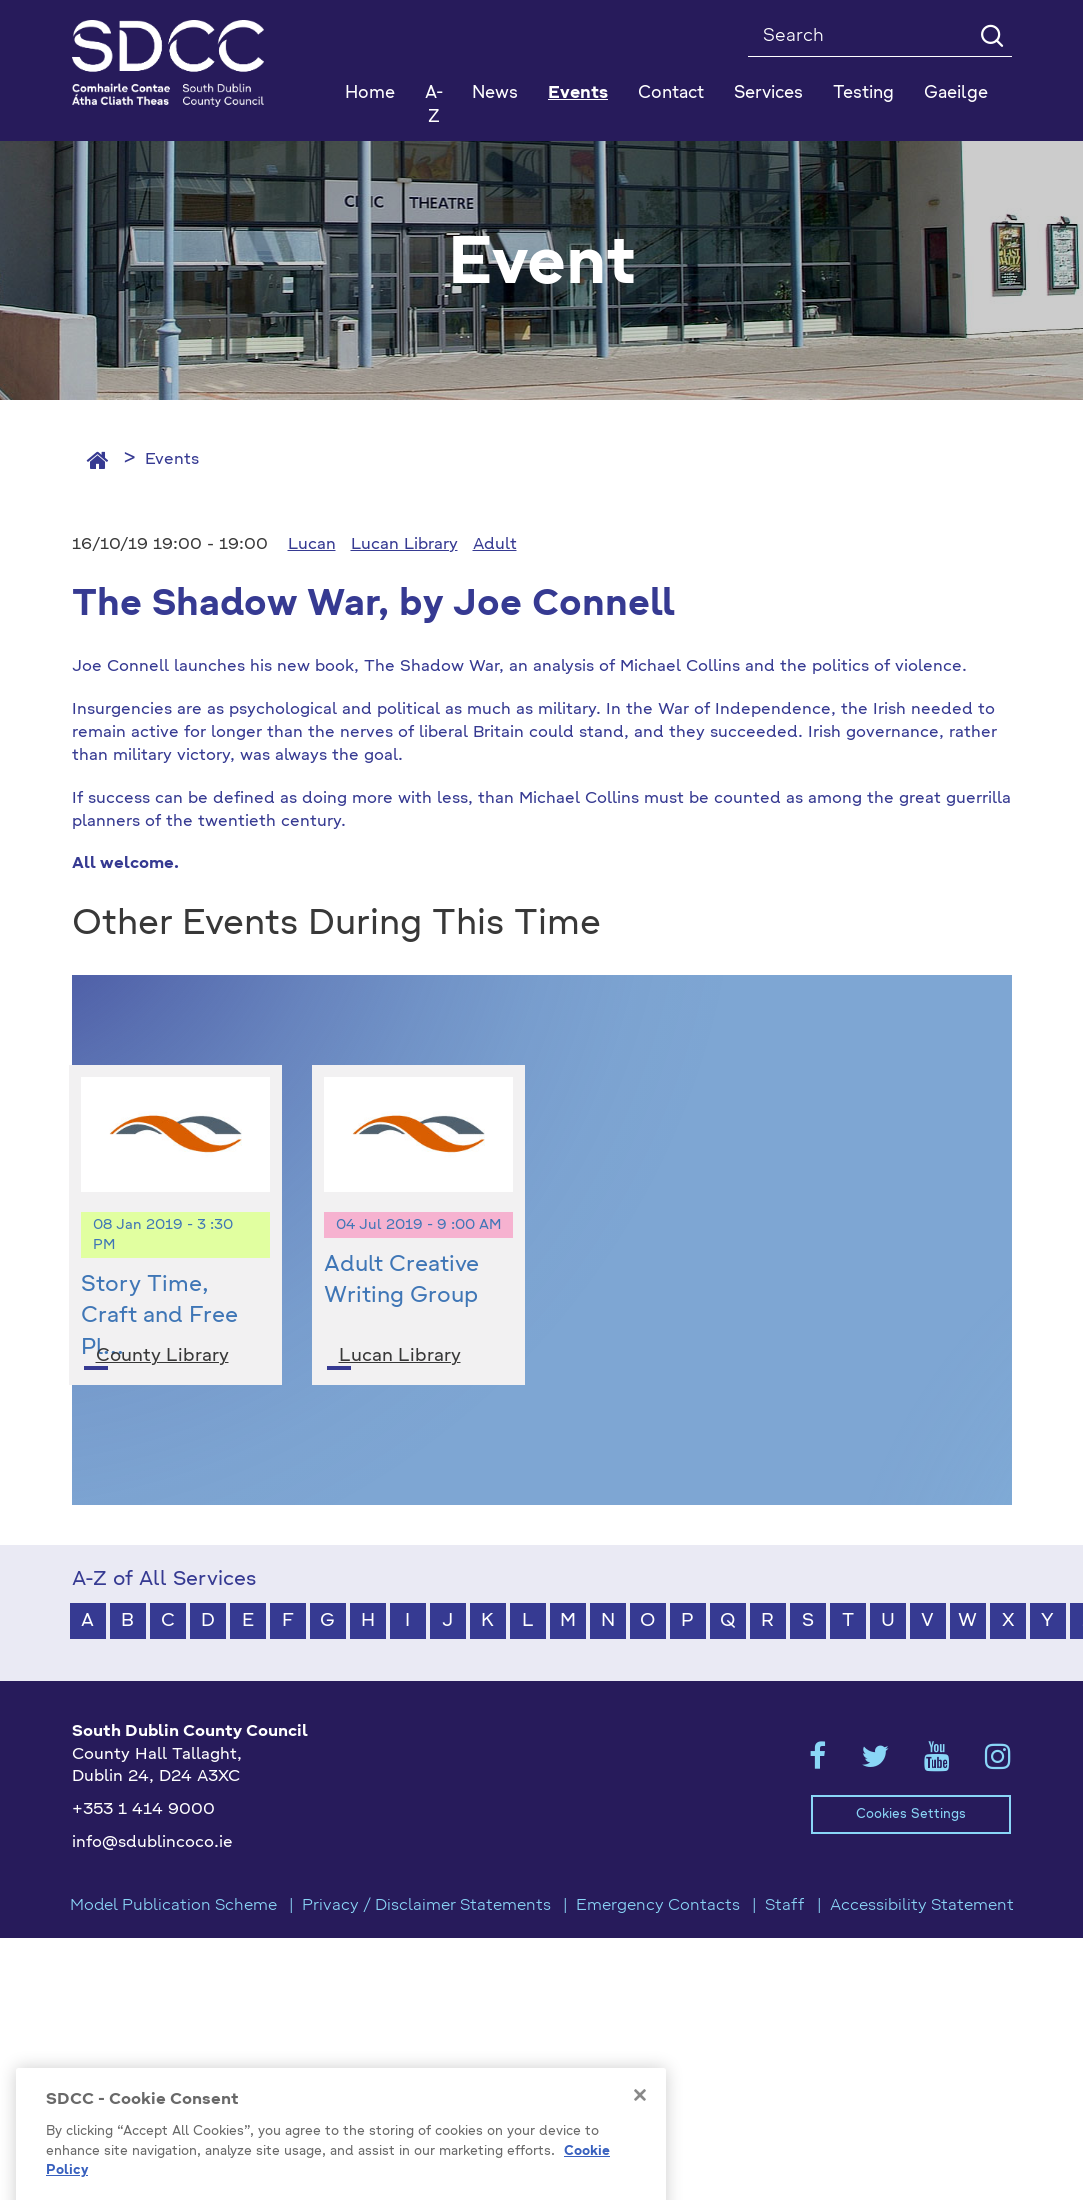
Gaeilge (956, 93)
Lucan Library (404, 545)
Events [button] (578, 93)
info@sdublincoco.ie (152, 1843)
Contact (671, 93)
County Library (162, 1356)
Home (370, 93)
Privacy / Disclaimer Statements (426, 1906)
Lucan (312, 545)
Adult (495, 545)
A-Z (434, 105)
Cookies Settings (911, 1814)
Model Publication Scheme (173, 1906)
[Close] (640, 2152)
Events (172, 460)
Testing (863, 93)
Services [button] (768, 93)
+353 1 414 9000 (143, 1810)
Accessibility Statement (922, 1906)
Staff (785, 1906)
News (495, 93)
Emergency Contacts (658, 1906)
